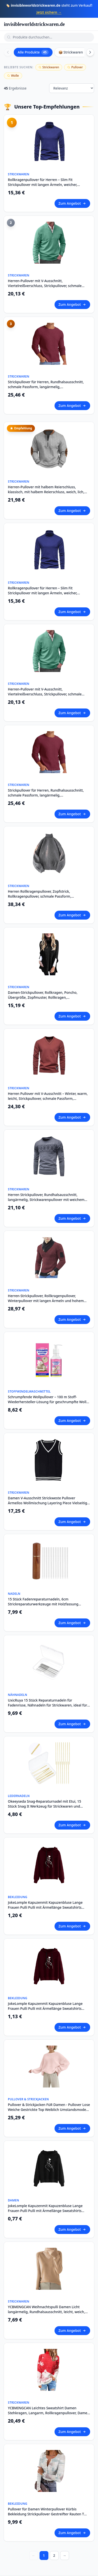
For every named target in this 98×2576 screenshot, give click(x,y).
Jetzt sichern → (49, 12)
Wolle (13, 75)
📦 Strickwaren (75, 52)
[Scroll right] (90, 52)
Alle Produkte (33, 52)
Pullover (75, 67)
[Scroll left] (8, 52)
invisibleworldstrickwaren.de (34, 24)
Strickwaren (49, 67)
